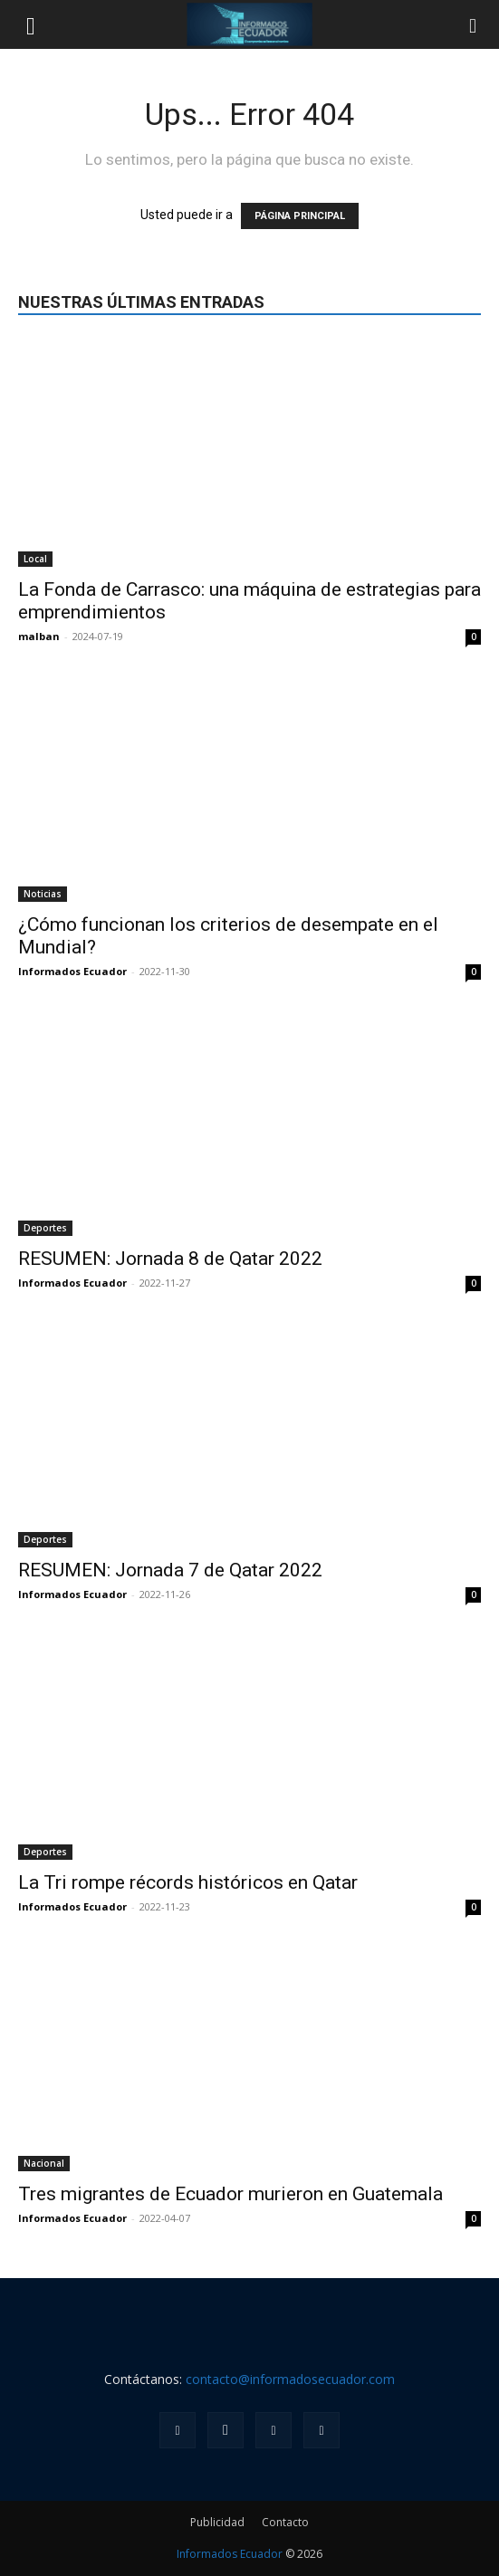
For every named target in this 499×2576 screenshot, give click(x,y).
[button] (31, 24)
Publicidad (217, 2522)
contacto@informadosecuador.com (290, 2379)
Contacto (285, 2522)
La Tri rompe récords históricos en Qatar (188, 1882)
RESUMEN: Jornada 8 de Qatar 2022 (170, 1258)
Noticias (43, 893)
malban (39, 636)
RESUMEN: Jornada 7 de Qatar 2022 (170, 1570)
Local (35, 558)
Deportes (45, 1227)
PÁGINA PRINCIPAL (299, 216)
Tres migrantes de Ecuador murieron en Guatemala (230, 2194)
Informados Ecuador (72, 971)
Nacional (44, 2163)
